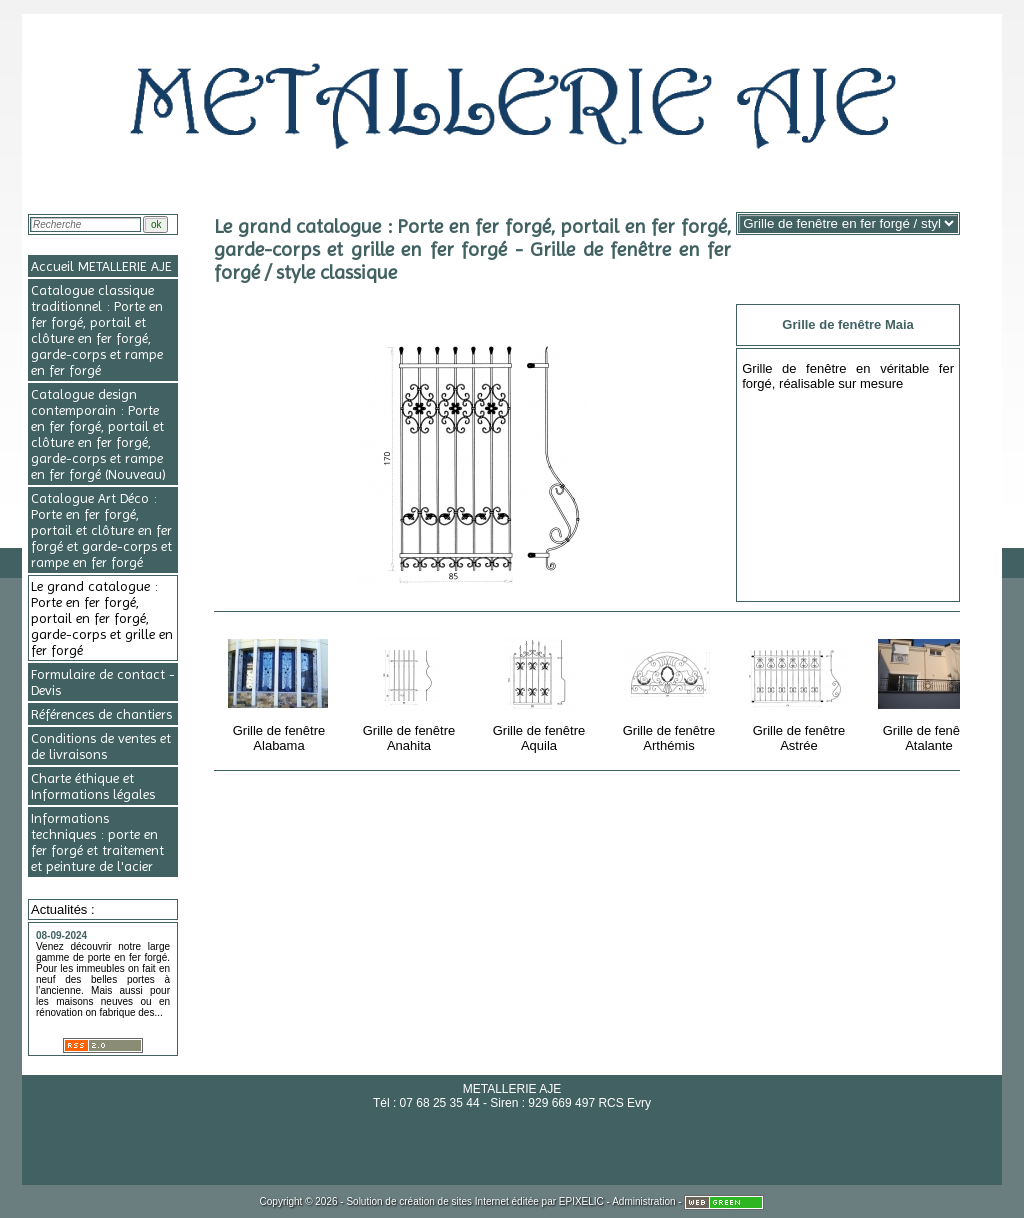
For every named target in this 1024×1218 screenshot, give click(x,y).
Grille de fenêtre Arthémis (670, 690)
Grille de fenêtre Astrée (800, 690)
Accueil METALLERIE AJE (101, 266)
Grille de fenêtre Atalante (930, 690)
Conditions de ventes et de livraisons (101, 746)
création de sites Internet (454, 1201)
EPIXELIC (581, 1201)
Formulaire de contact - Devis (103, 682)
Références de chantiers (101, 714)
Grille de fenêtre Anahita (410, 690)
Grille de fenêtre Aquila (540, 690)
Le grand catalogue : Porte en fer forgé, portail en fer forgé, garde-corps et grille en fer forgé (102, 618)
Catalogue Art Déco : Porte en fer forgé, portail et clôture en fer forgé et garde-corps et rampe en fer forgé (101, 530)
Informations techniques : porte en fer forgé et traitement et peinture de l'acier (97, 842)
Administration (643, 1201)
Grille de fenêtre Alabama (280, 690)
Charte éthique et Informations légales (93, 786)
